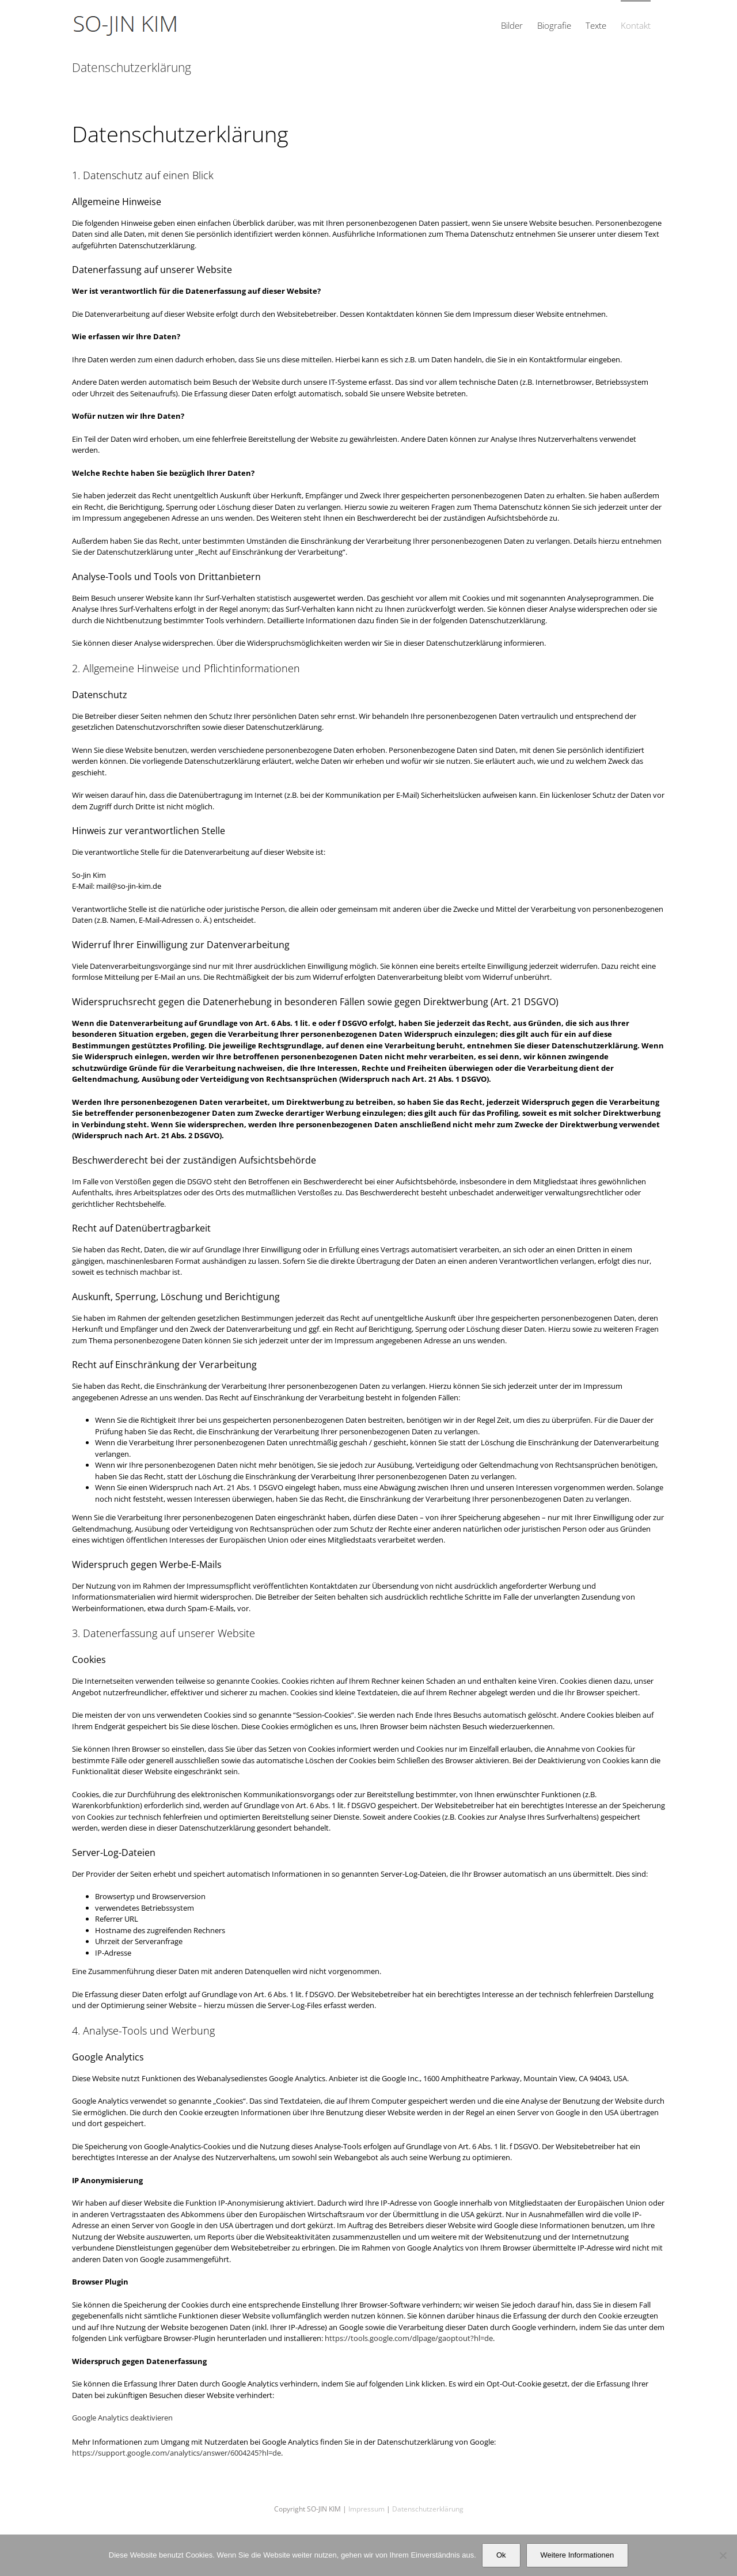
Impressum (366, 2509)
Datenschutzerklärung (428, 2509)
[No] (722, 2555)
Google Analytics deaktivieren (122, 2417)
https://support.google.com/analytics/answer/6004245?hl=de (176, 2453)
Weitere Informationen (577, 2555)
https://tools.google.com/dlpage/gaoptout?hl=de (409, 2338)
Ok (501, 2555)
